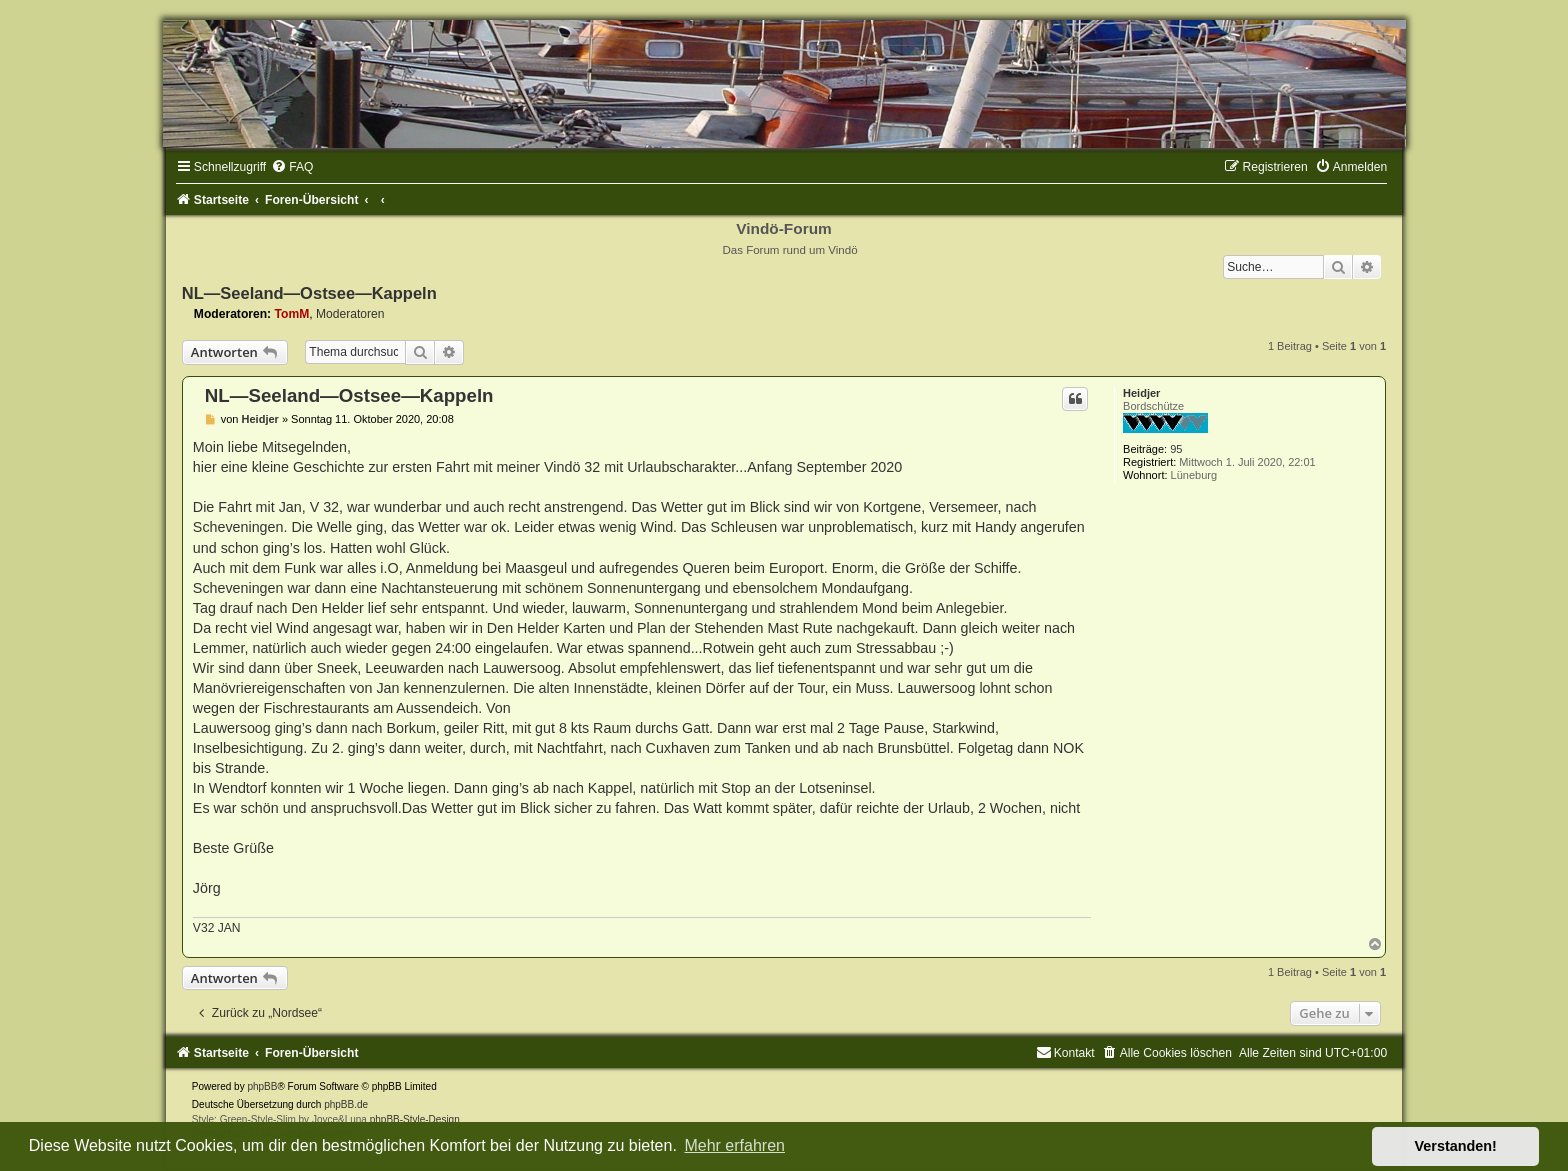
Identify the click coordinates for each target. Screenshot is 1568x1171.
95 (1176, 449)
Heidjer (1141, 393)
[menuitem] (292, 167)
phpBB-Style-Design (415, 1119)
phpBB (262, 1086)
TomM (292, 314)
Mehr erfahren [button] (734, 1145)
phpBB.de (346, 1104)
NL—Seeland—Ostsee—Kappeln (309, 293)
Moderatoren (350, 314)
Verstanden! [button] (1456, 1146)
